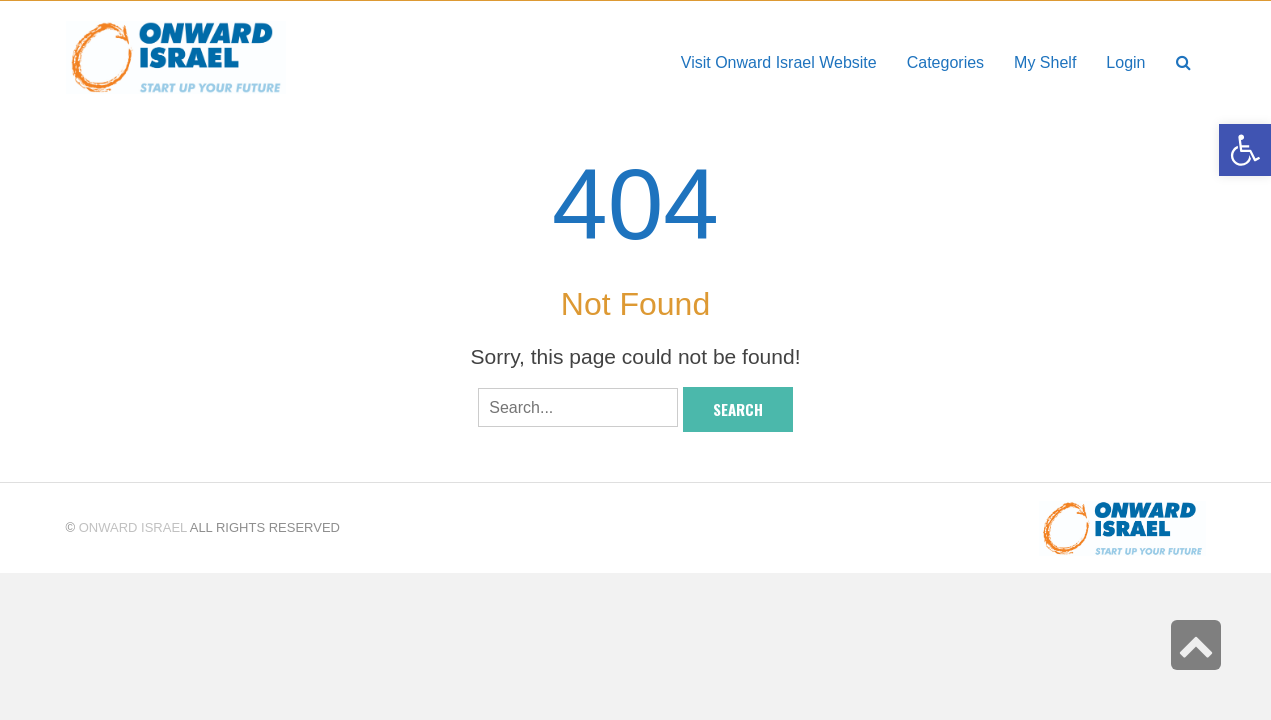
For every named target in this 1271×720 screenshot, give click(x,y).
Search (738, 409)
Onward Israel (133, 527)
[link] (1045, 62)
